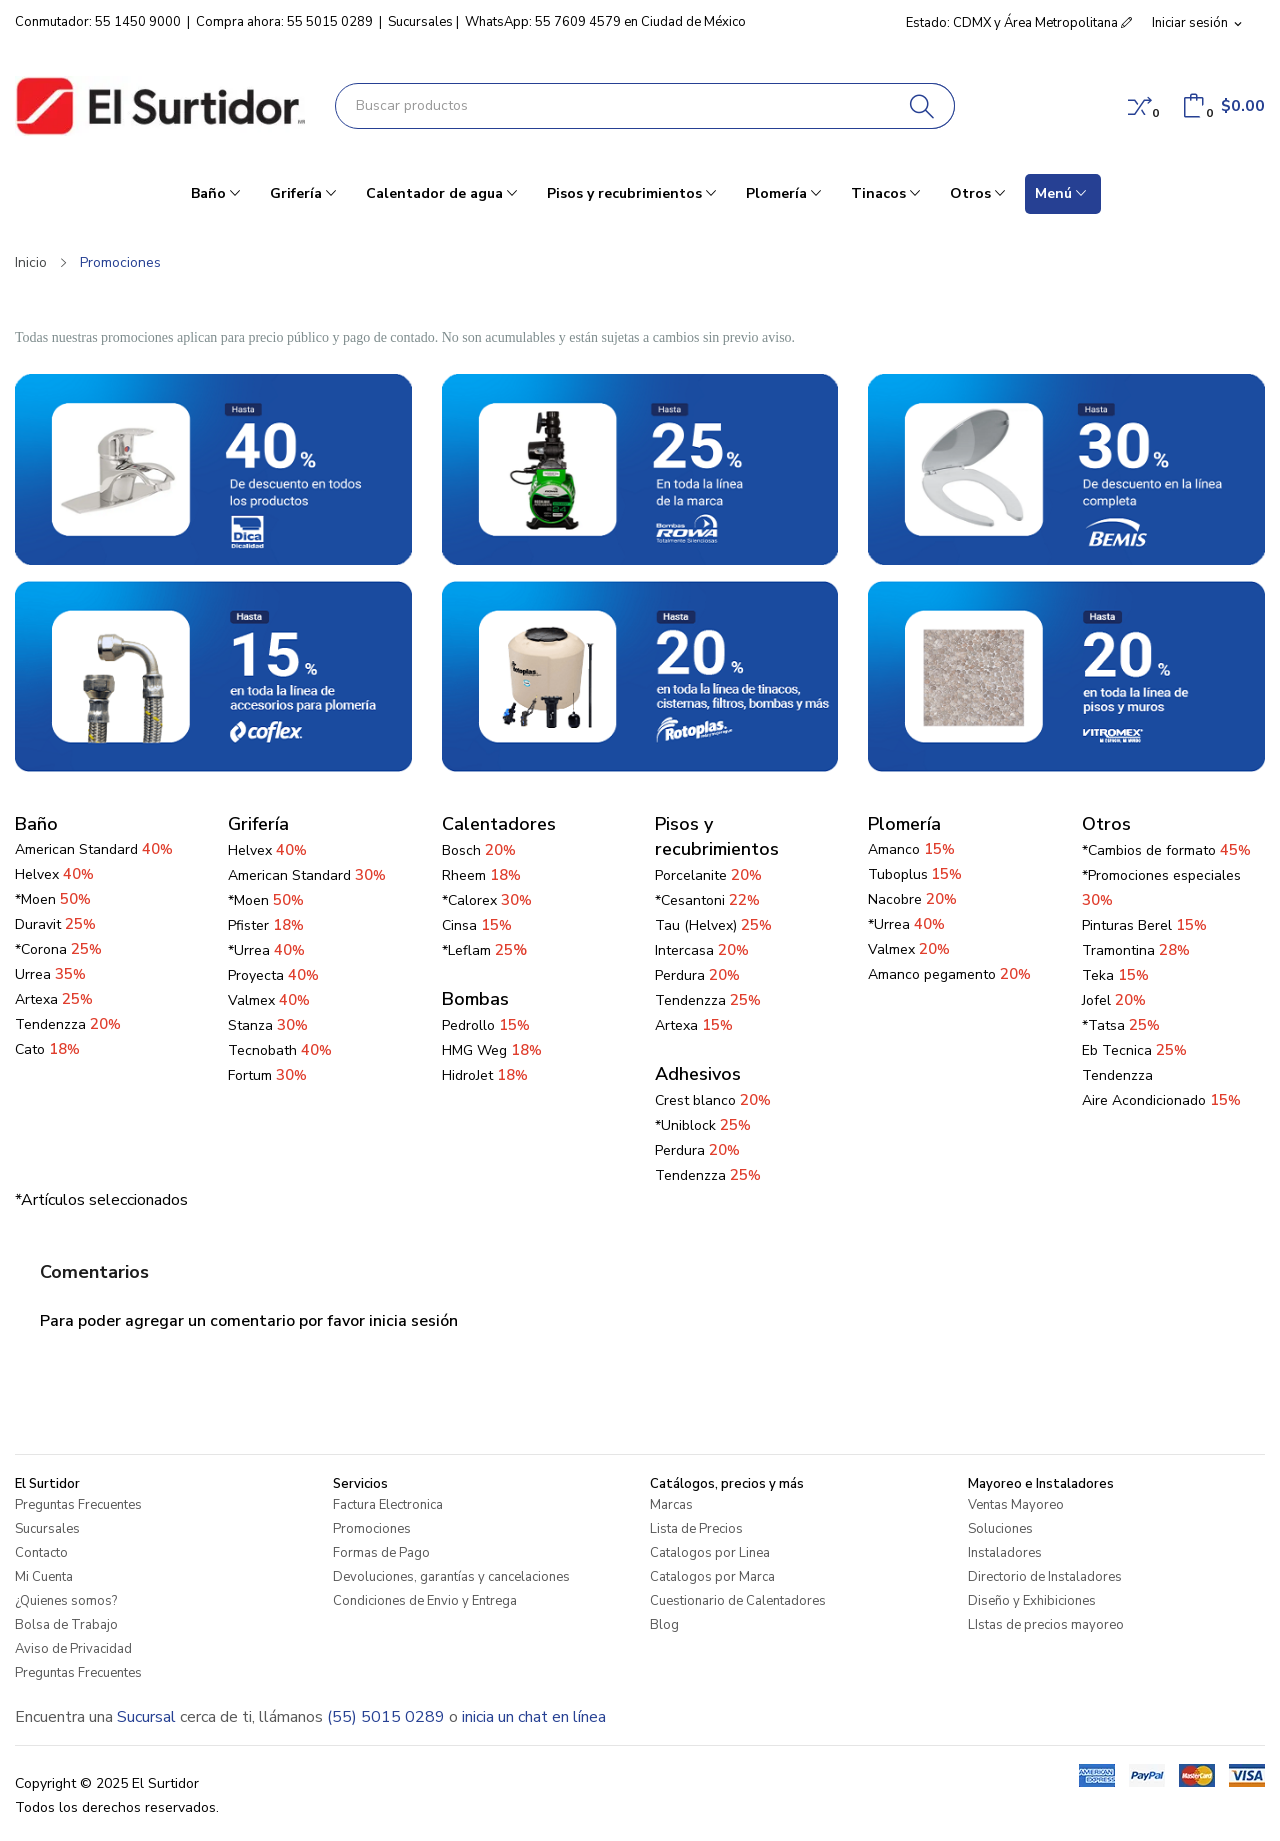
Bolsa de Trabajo (66, 1625)
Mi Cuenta (44, 1577)
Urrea (50, 974)
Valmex (269, 1000)
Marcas (671, 1505)
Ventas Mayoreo (1016, 1505)
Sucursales (420, 22)
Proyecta (273, 975)
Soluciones (1000, 1529)
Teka (1115, 975)
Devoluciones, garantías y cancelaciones (451, 1577)
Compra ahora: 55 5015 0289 (284, 22)
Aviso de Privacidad (73, 1649)
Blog (664, 1625)
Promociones (372, 1529)
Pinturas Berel (1144, 925)
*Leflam (484, 950)
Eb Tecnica (1134, 1050)
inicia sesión (413, 1321)
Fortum (267, 1075)
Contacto (41, 1553)
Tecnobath (280, 1050)
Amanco (894, 849)
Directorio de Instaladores (1045, 1577)
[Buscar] (922, 106)
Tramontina (1136, 950)
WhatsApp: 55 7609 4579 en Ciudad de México (605, 22)
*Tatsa (1121, 1025)
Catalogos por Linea (710, 1553)
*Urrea (266, 950)
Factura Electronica (388, 1505)
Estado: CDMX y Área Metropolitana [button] (1019, 23)
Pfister (266, 925)
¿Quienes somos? (66, 1601)
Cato (47, 1049)
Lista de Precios (696, 1529)
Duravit (55, 924)
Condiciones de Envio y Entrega (425, 1601)
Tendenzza (68, 1024)
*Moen (53, 899)
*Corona (58, 949)
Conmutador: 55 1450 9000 (98, 22)
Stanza (268, 1025)
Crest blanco (713, 1100)
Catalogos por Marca (712, 1577)
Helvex (54, 874)
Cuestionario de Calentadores (738, 1601)
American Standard (307, 875)
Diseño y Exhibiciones (1032, 1601)
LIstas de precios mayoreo (1046, 1625)
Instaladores (1005, 1553)
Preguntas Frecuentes (78, 1505)
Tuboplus (898, 874)
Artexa (54, 999)
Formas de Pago (381, 1553)
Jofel (1114, 1000)
